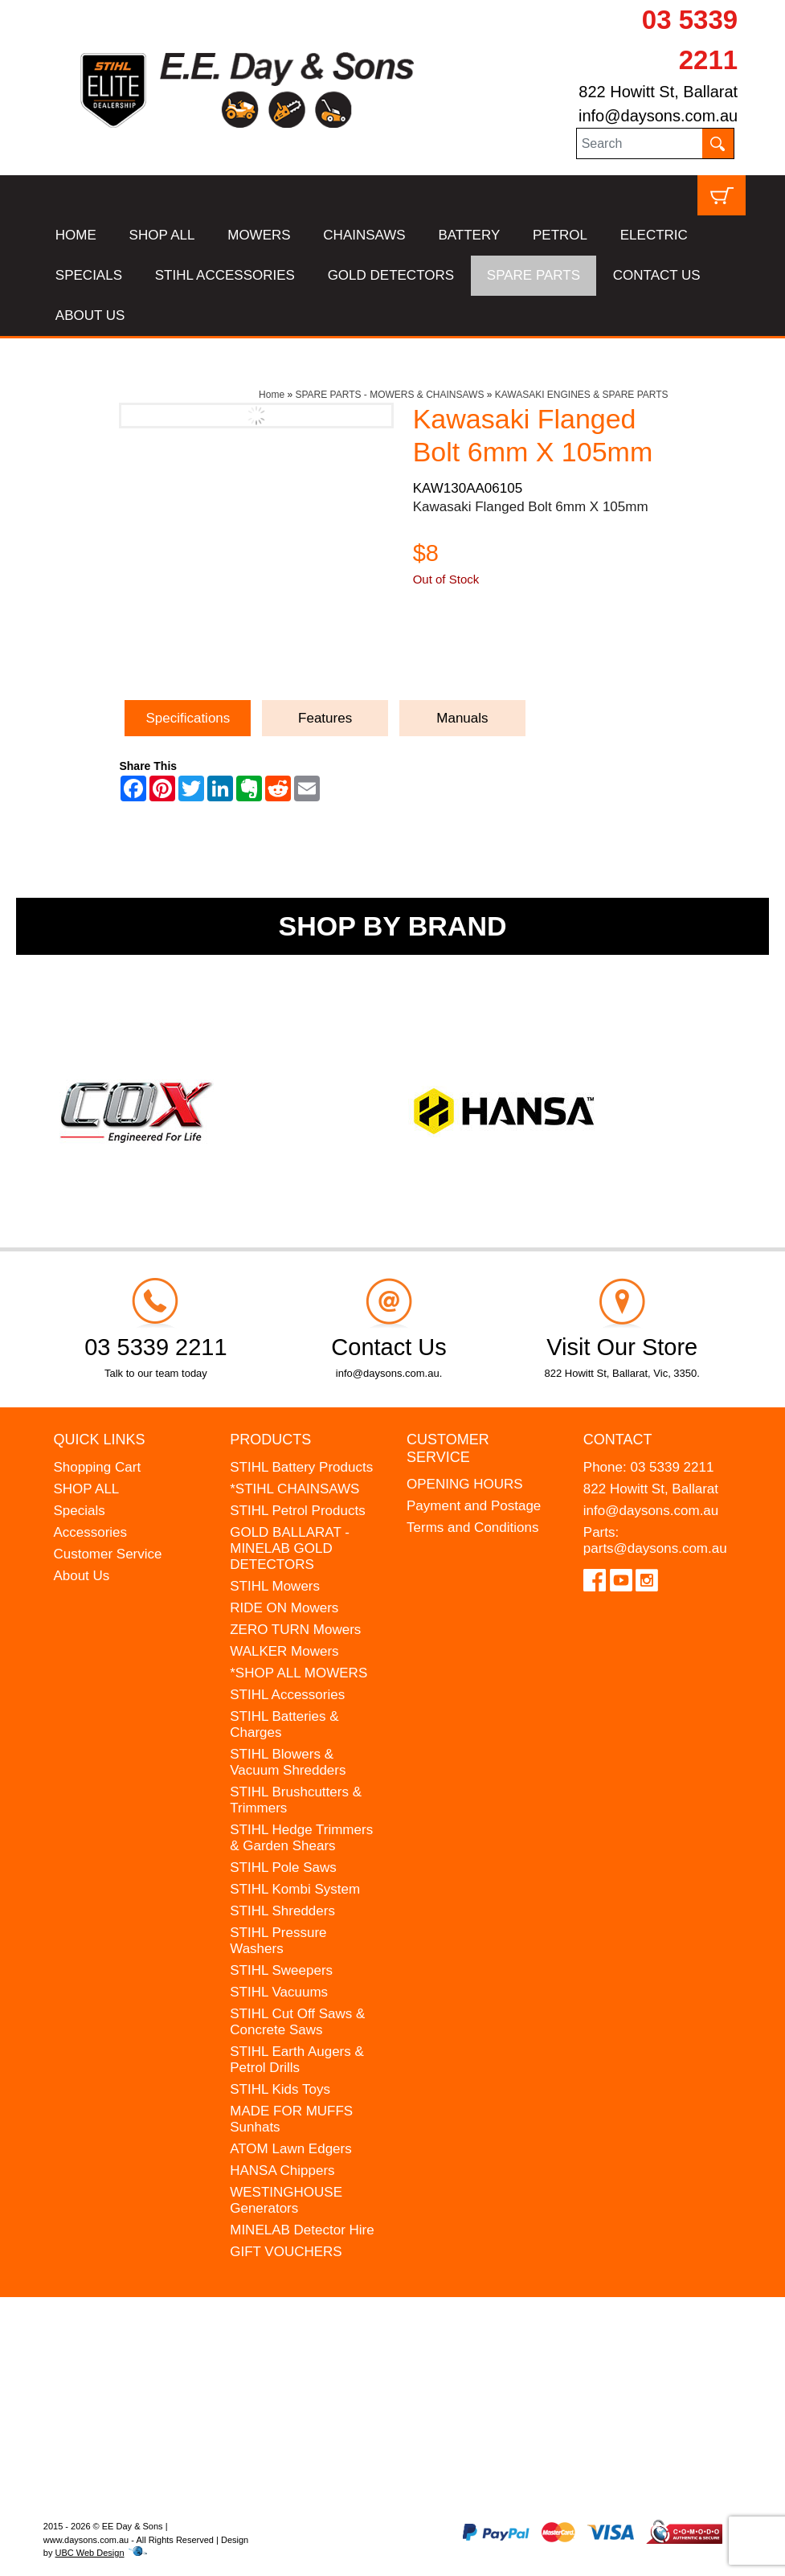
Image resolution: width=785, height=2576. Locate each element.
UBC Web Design (90, 2553)
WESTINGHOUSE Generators (286, 2200)
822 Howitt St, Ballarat (658, 91)
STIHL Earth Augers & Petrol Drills (297, 2059)
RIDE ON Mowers (284, 1608)
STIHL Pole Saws (283, 1867)
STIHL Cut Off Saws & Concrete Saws (297, 2021)
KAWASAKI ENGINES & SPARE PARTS (581, 394)
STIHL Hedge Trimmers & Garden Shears (301, 1837)
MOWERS (258, 235)
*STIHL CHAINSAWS (294, 1489)
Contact (617, 1439)
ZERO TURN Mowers (295, 1629)
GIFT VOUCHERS (285, 2251)
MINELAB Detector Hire (302, 2230)
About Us (81, 1575)
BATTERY (469, 235)
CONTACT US (657, 275)
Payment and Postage (474, 1505)
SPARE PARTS (533, 275)
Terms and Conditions (472, 1527)
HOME (75, 235)
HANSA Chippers (282, 2170)
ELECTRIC (654, 235)
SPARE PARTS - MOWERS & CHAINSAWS (389, 394)
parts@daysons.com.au (655, 1548)
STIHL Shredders (282, 1911)
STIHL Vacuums (279, 1992)
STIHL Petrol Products (298, 1510)
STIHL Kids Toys (280, 2089)
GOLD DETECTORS (391, 275)
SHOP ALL (162, 235)
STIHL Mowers (275, 1586)
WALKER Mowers (284, 1651)
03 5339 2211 (671, 1467)
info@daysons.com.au (658, 116)
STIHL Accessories (287, 1694)
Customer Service (107, 1554)
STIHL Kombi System (295, 1889)
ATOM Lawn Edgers (291, 2148)
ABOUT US (90, 315)
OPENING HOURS (465, 1484)
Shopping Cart (97, 1467)
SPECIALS (88, 275)
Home (271, 394)
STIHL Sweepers (281, 1970)
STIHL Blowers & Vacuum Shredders (287, 1762)
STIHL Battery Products (301, 1467)
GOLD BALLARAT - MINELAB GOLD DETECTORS (290, 1548)
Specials (78, 1510)
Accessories (90, 1532)
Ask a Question (489, 653)
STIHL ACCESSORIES (225, 275)
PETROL (560, 235)
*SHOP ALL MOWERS (298, 1673)
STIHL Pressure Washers (278, 1940)
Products (270, 1439)
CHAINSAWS (364, 235)
